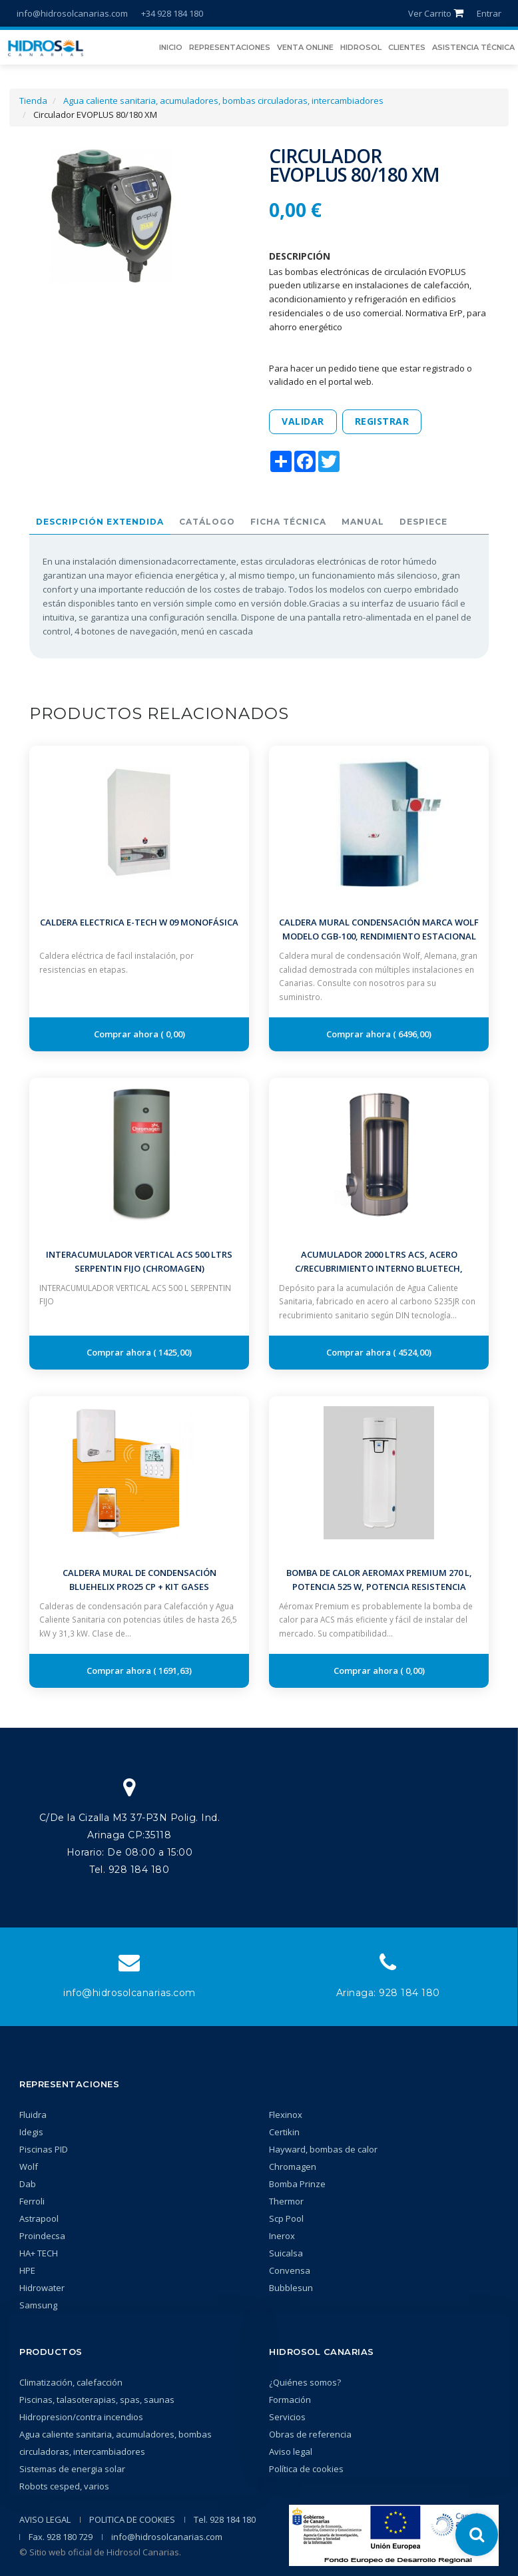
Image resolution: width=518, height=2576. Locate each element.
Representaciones (69, 2084)
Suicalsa (286, 2253)
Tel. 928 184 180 (225, 2519)
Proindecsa (42, 2236)
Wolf (28, 2167)
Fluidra (33, 2115)
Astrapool (39, 2218)
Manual (363, 522)
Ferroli (32, 2201)
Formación (290, 2400)
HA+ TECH (38, 2253)
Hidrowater (42, 2288)
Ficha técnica (288, 522)
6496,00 (412, 1034)
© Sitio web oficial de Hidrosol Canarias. (100, 2552)
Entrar (489, 13)
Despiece (423, 522)
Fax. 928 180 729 (61, 2537)
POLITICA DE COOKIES (132, 2519)
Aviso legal (290, 2451)
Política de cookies (306, 2469)
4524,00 (412, 1352)
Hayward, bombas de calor (323, 2149)
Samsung (38, 2305)
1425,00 (172, 1352)
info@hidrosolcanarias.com (72, 13)
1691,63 (172, 1670)
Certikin (284, 2132)
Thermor (286, 2201)
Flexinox (285, 2115)
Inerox (282, 2236)
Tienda (33, 101)
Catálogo (207, 522)
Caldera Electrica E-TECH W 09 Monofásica (139, 922)
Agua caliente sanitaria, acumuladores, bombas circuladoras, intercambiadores (223, 101)
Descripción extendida (100, 522)
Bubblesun (291, 2288)
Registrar (382, 421)
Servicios (287, 2417)
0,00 (173, 1034)
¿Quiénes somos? (305, 2382)
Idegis (31, 2132)
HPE (27, 2270)
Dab (27, 2184)
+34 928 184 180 (172, 13)
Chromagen (292, 2167)
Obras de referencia (310, 2434)
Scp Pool (286, 2218)
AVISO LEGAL (45, 2519)
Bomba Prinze (297, 2184)
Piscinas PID (43, 2149)
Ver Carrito (435, 13)
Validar (303, 421)
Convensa (289, 2270)
